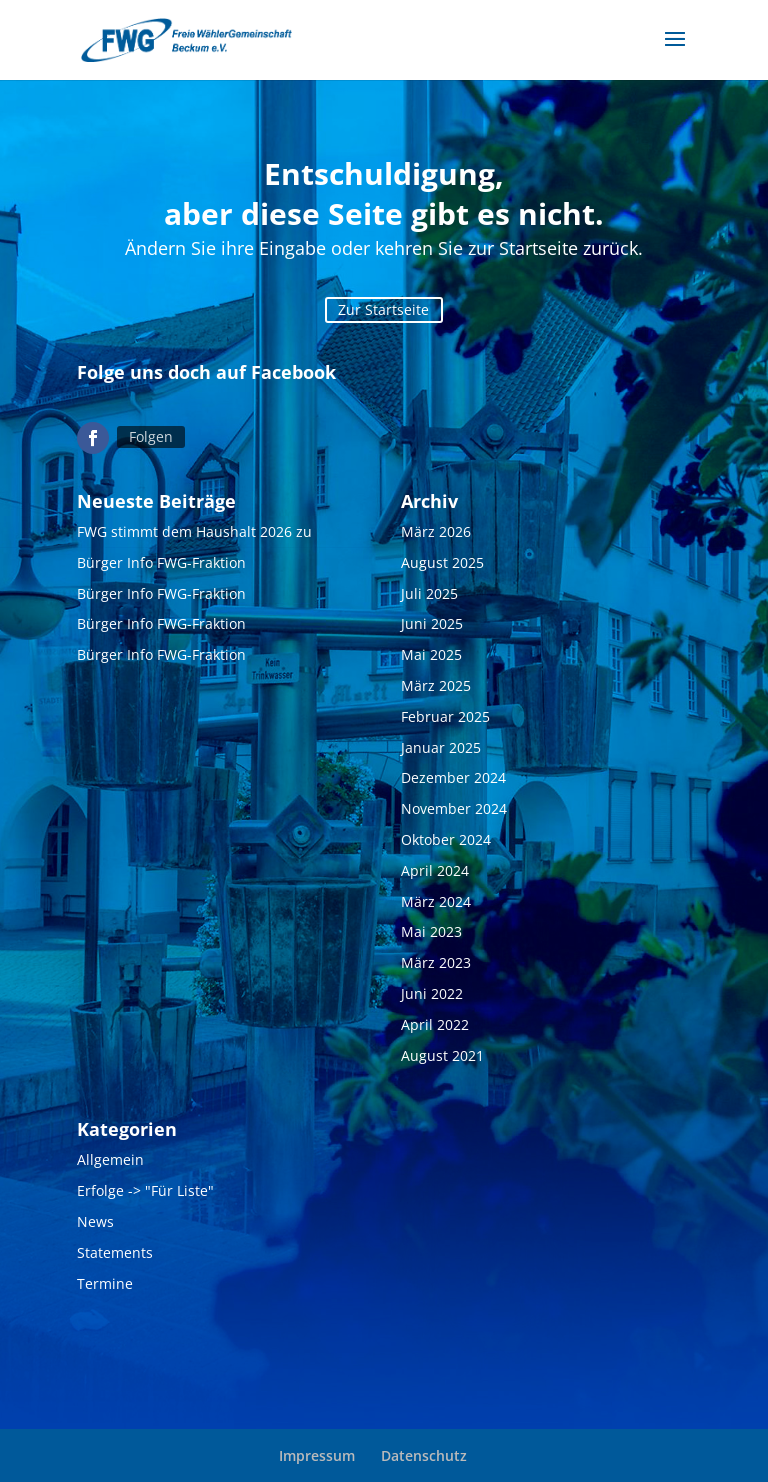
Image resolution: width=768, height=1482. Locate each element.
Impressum (317, 1455)
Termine (105, 1283)
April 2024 (435, 870)
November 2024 (454, 808)
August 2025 (442, 562)
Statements (115, 1252)
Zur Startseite (383, 309)
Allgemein (110, 1159)
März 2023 (436, 962)
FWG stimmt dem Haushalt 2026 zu (194, 531)
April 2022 (435, 1024)
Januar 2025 (441, 747)
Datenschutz (424, 1455)
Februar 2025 (445, 716)
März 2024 (436, 901)
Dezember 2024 (453, 777)
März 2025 (436, 685)
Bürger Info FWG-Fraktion (161, 562)
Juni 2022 (432, 993)
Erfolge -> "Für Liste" (145, 1190)
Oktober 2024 (446, 839)
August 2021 (442, 1055)
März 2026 (436, 531)
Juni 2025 (432, 623)
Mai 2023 (431, 931)
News (95, 1221)
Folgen (151, 436)
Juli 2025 (429, 593)
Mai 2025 (431, 654)
